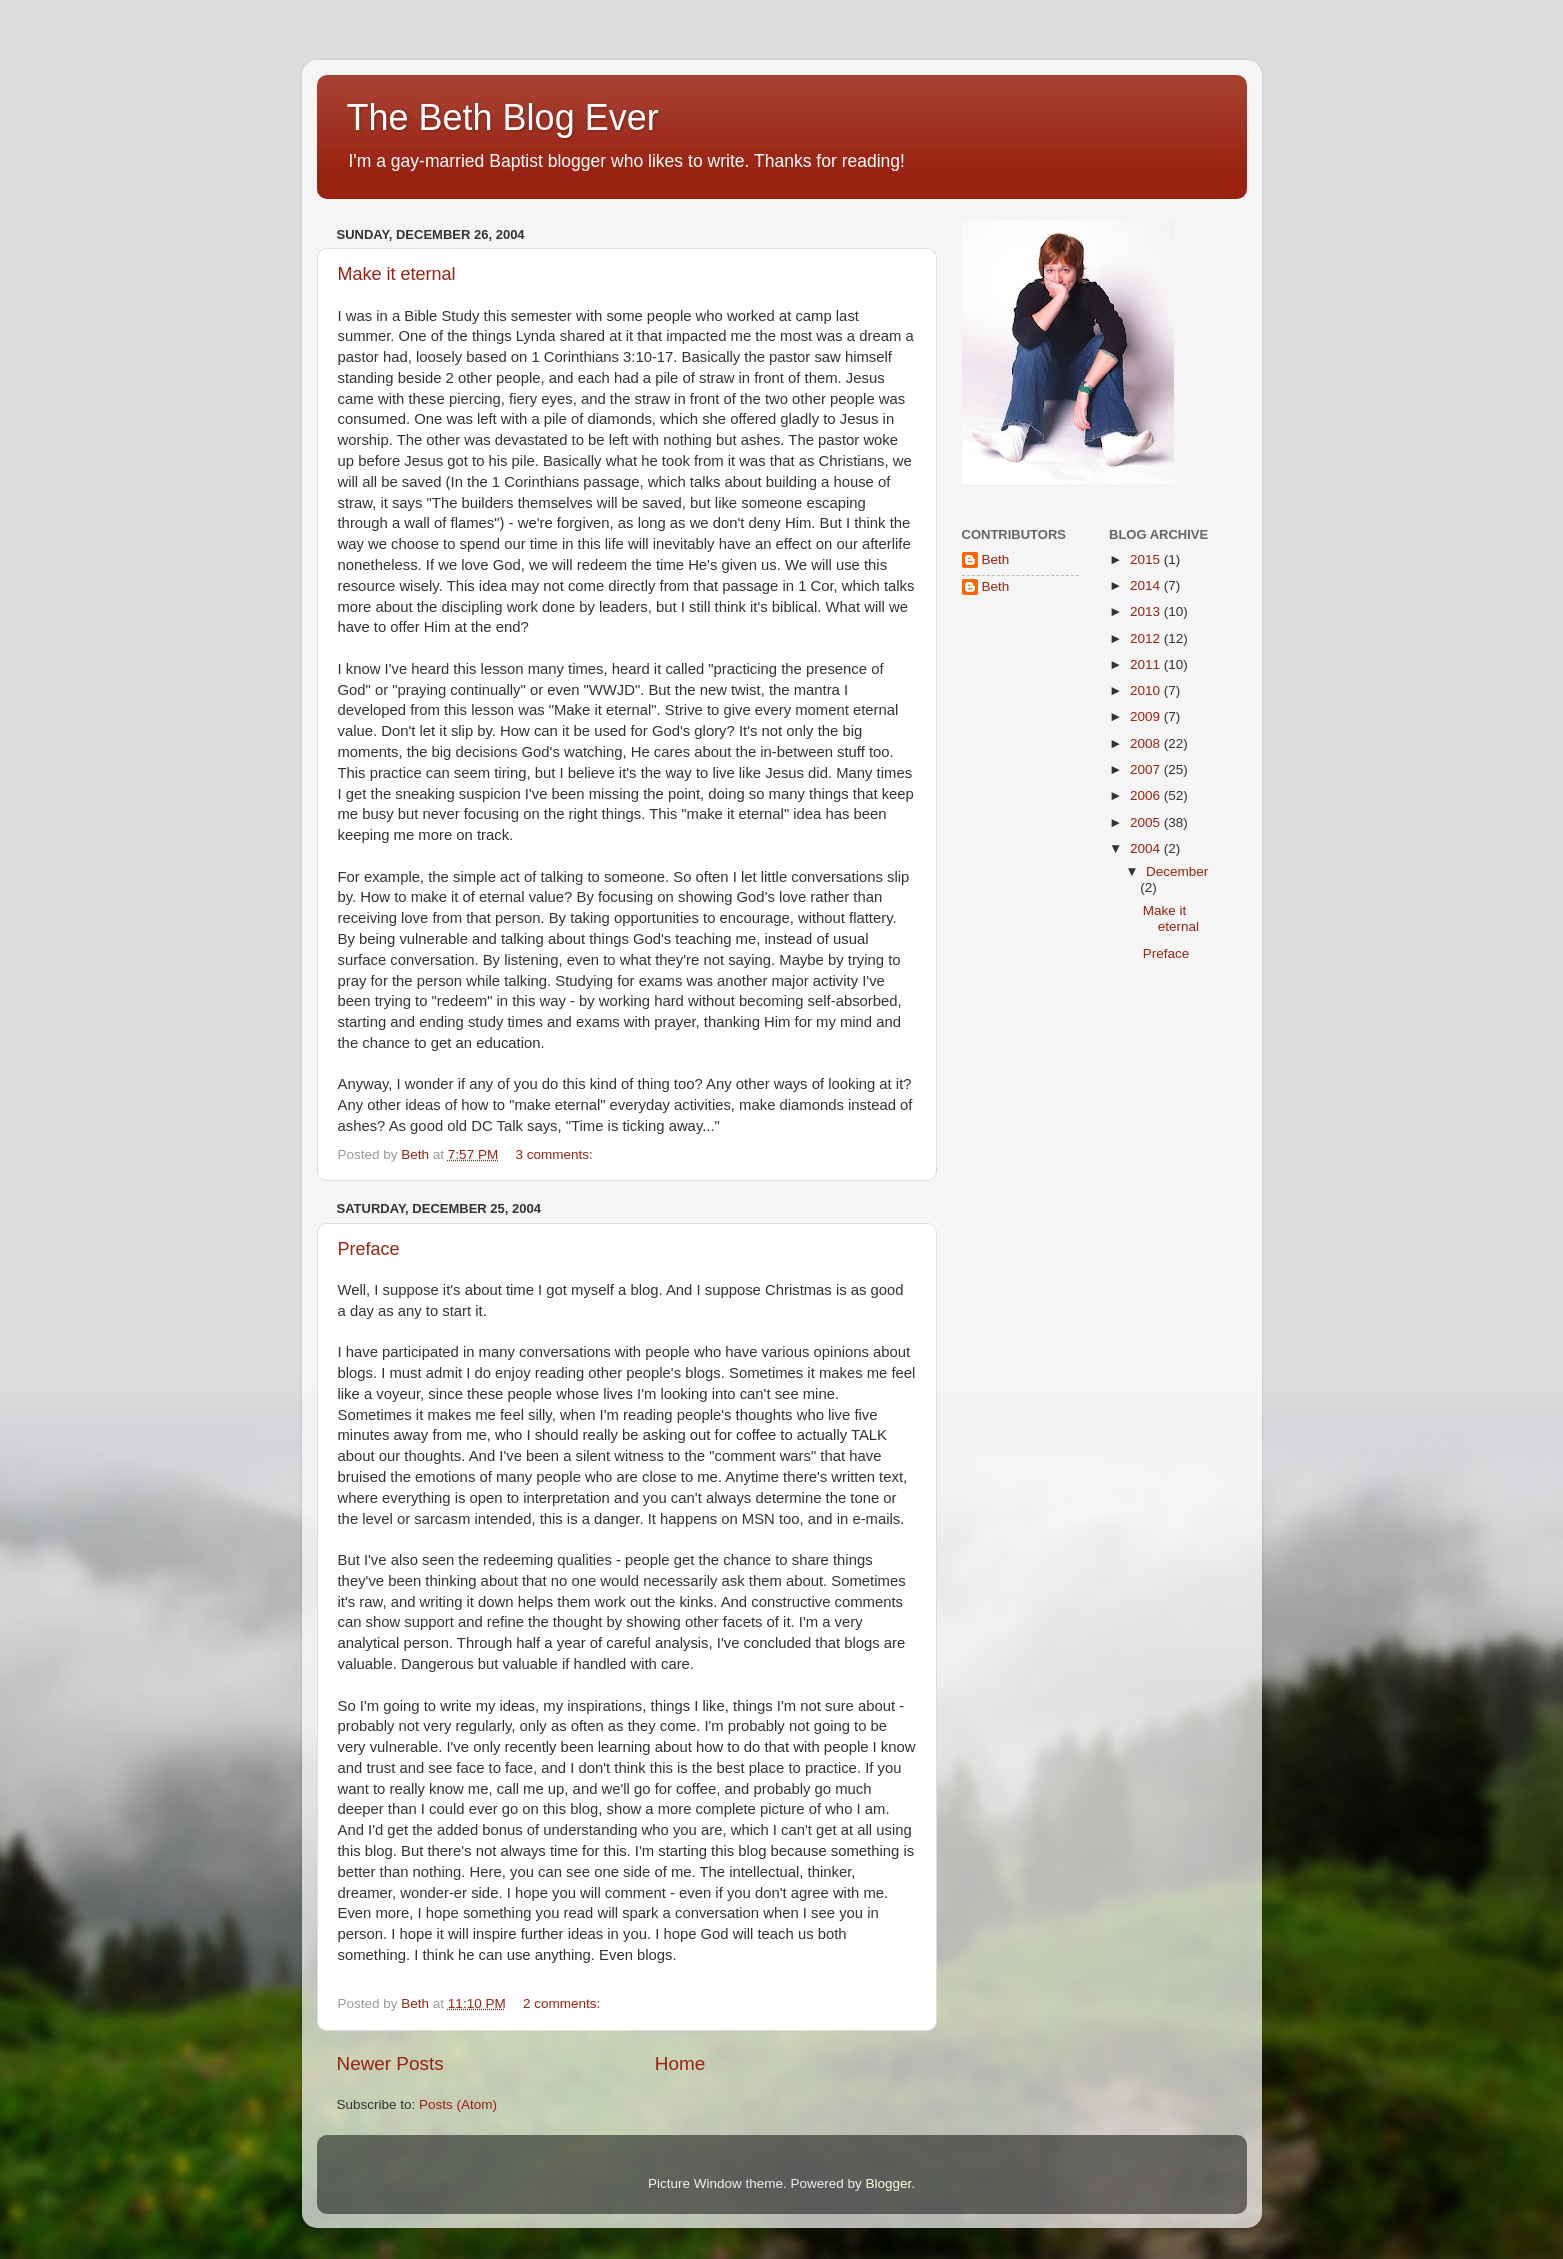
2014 (1147, 585)
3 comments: (555, 1154)
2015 (1147, 559)
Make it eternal (397, 274)
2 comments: (563, 2003)
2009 (1147, 716)
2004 (1147, 848)
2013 (1147, 611)
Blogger (889, 2183)
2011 (1147, 664)
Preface (369, 1249)
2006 (1147, 795)
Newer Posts (390, 2063)
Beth (996, 559)
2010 (1147, 690)
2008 (1147, 743)
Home (680, 2063)
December (1177, 871)
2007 (1147, 769)
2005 (1147, 822)
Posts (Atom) (458, 2104)
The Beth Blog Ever (503, 117)
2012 (1147, 638)
